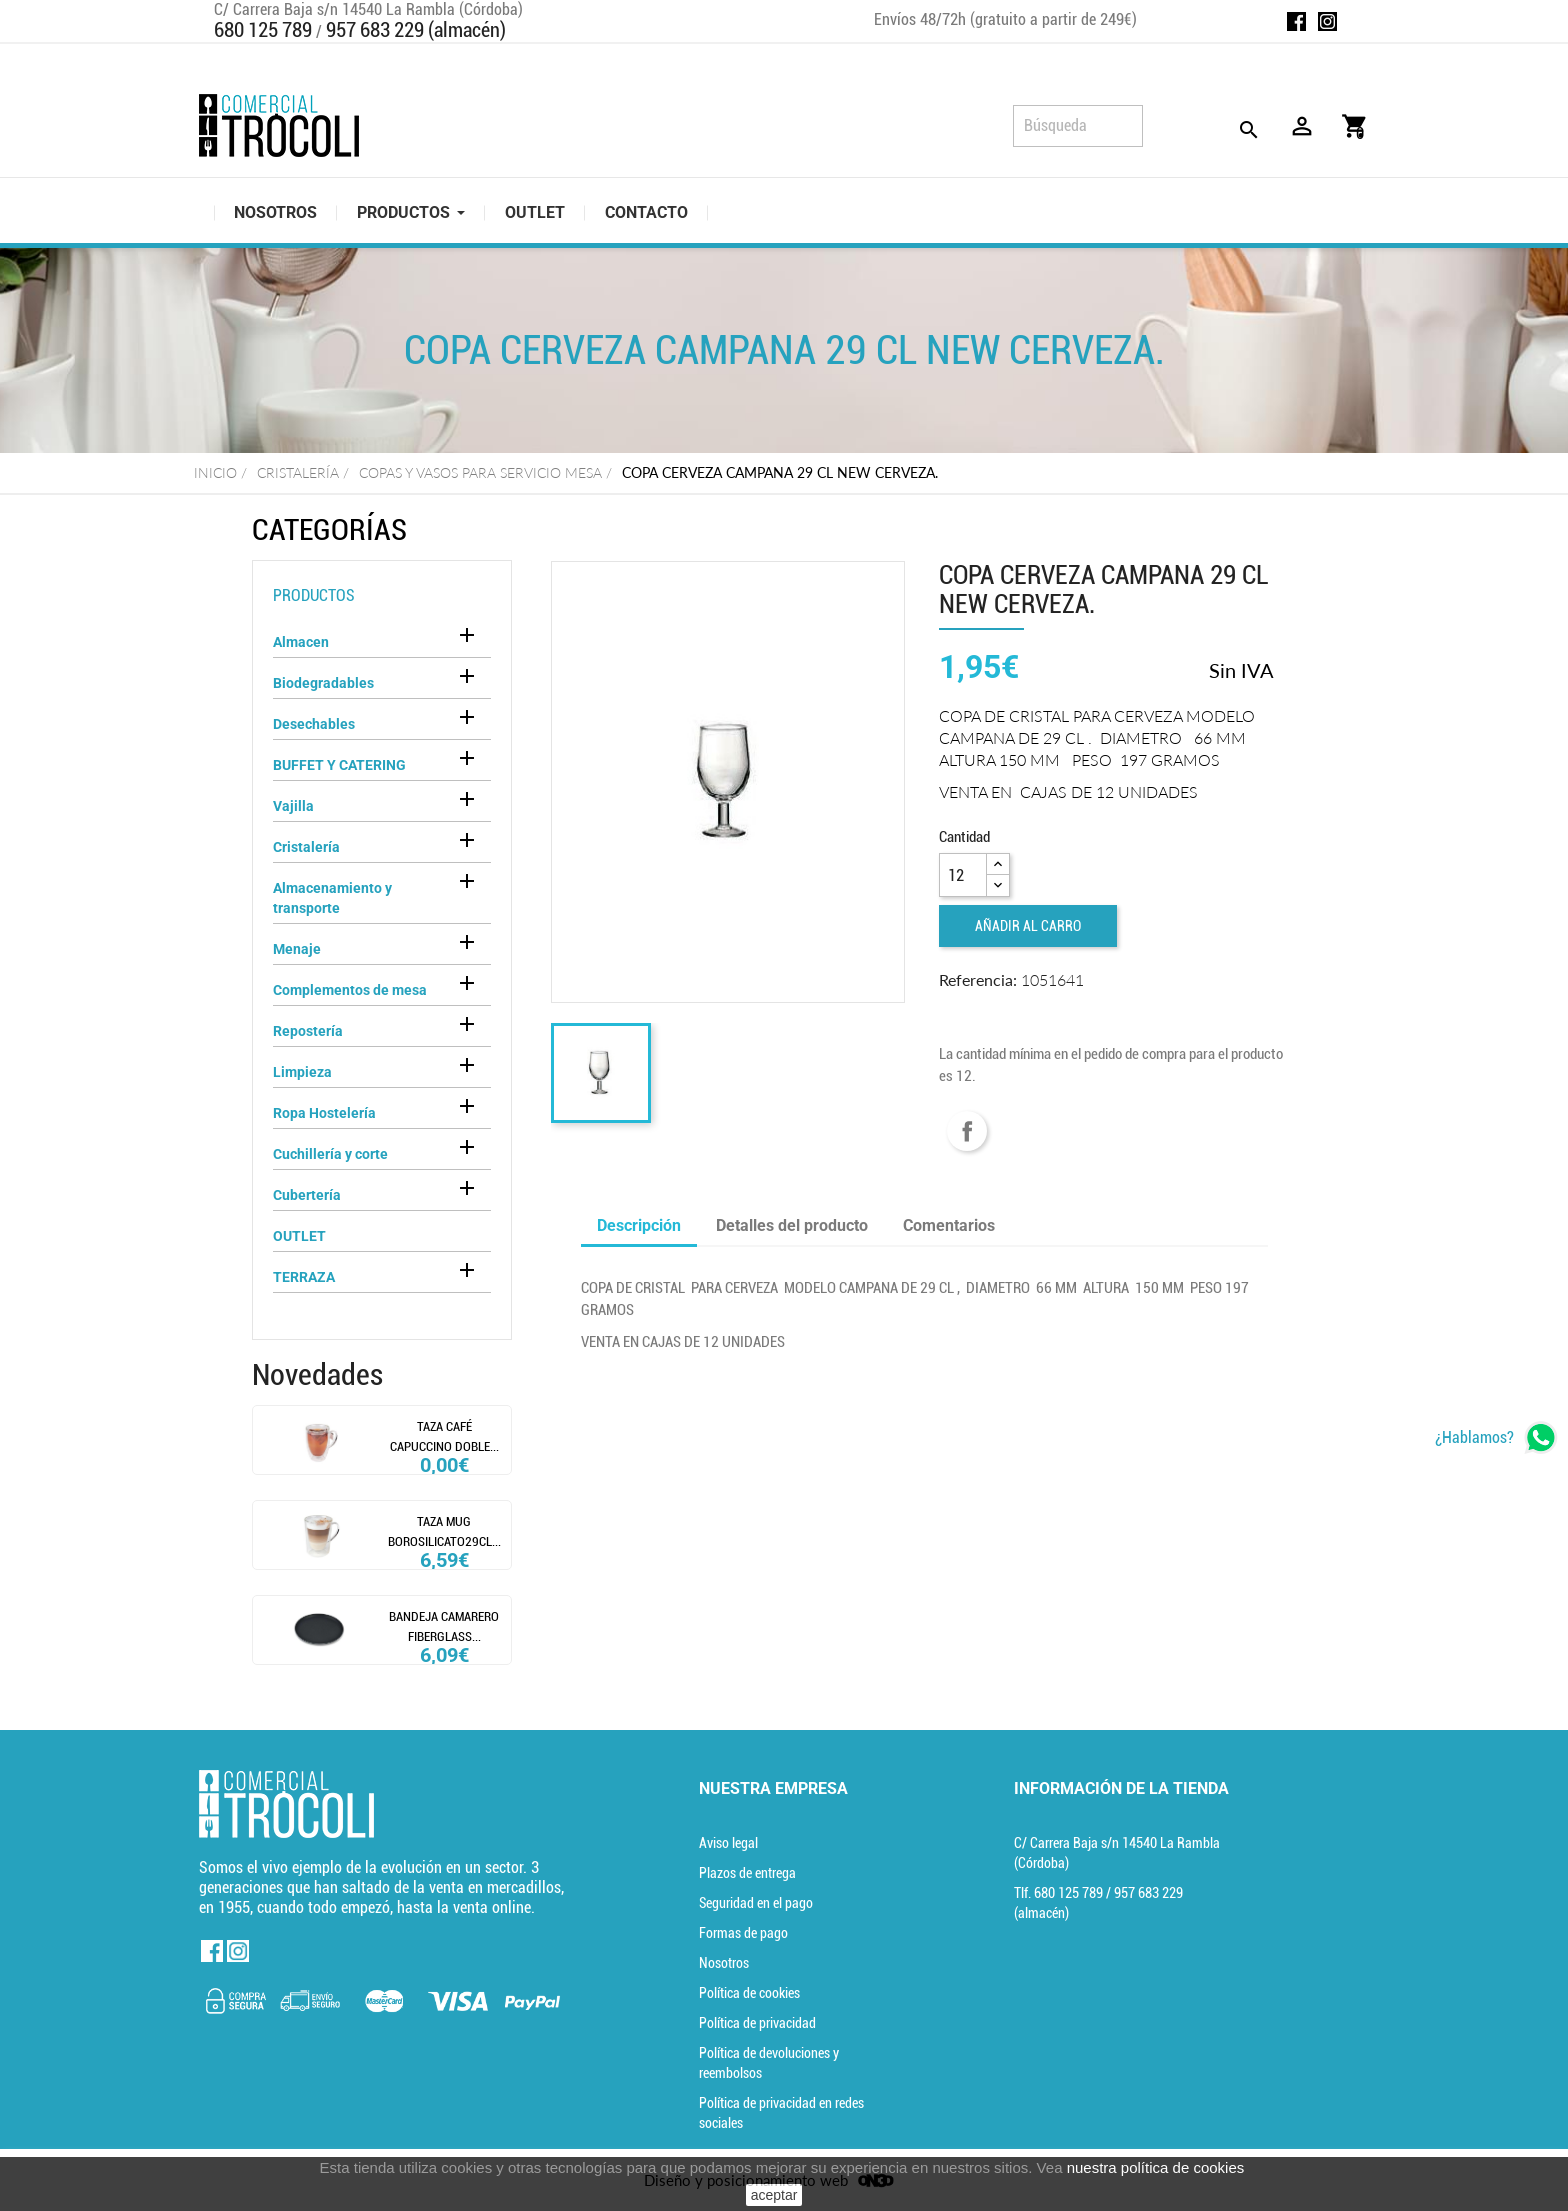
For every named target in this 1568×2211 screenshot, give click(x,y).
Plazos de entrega (747, 1873)
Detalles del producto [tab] (792, 1225)
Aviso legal (728, 1843)
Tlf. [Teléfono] (1060, 1893)
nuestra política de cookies (1156, 2167)
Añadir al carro (1028, 926)
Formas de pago (743, 1933)
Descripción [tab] (639, 1225)
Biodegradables (323, 683)
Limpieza (302, 1072)
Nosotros (724, 1963)
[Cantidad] (963, 875)
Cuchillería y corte (330, 1154)
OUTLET (299, 1236)
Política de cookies (749, 1993)
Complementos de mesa (350, 990)
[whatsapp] (1496, 1437)
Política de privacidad (757, 2023)
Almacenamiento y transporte (332, 898)
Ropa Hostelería (324, 1113)
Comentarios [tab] (949, 1225)
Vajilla (293, 806)
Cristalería (306, 847)
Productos (314, 595)
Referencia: (978, 979)
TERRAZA (304, 1277)
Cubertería (307, 1195)
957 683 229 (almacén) (416, 30)
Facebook (1296, 21)
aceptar (774, 2195)
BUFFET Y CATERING (339, 765)
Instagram (1327, 21)
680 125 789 (263, 30)
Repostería (308, 1031)
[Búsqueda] (1078, 126)
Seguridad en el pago (756, 1903)
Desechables (314, 724)
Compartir (967, 1131)
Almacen (301, 642)
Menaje (297, 949)
